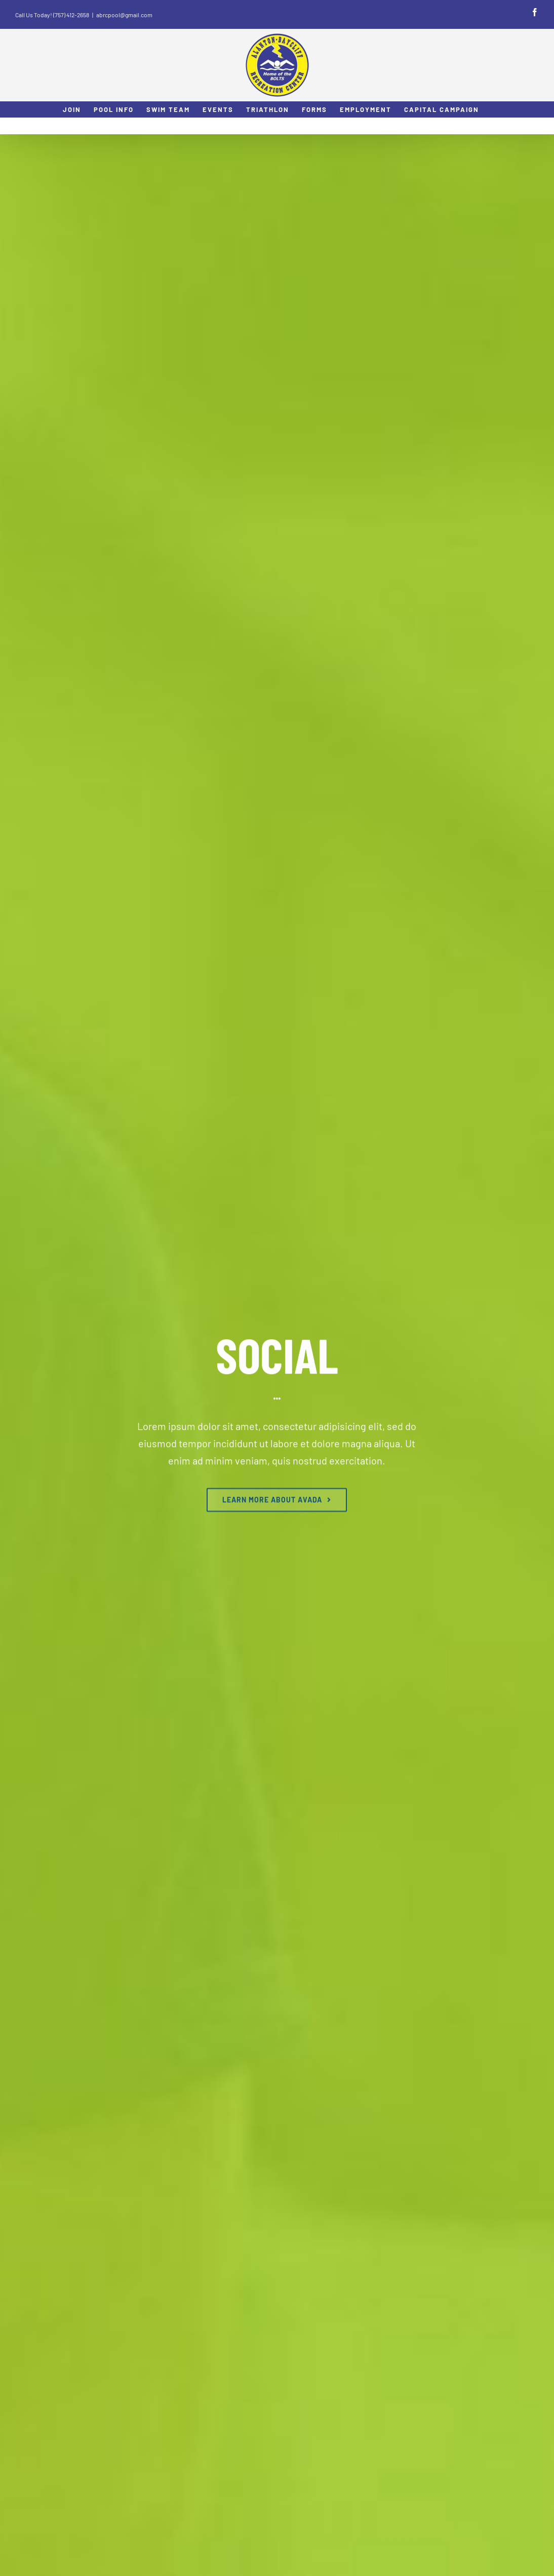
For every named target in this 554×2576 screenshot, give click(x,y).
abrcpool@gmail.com (124, 14)
